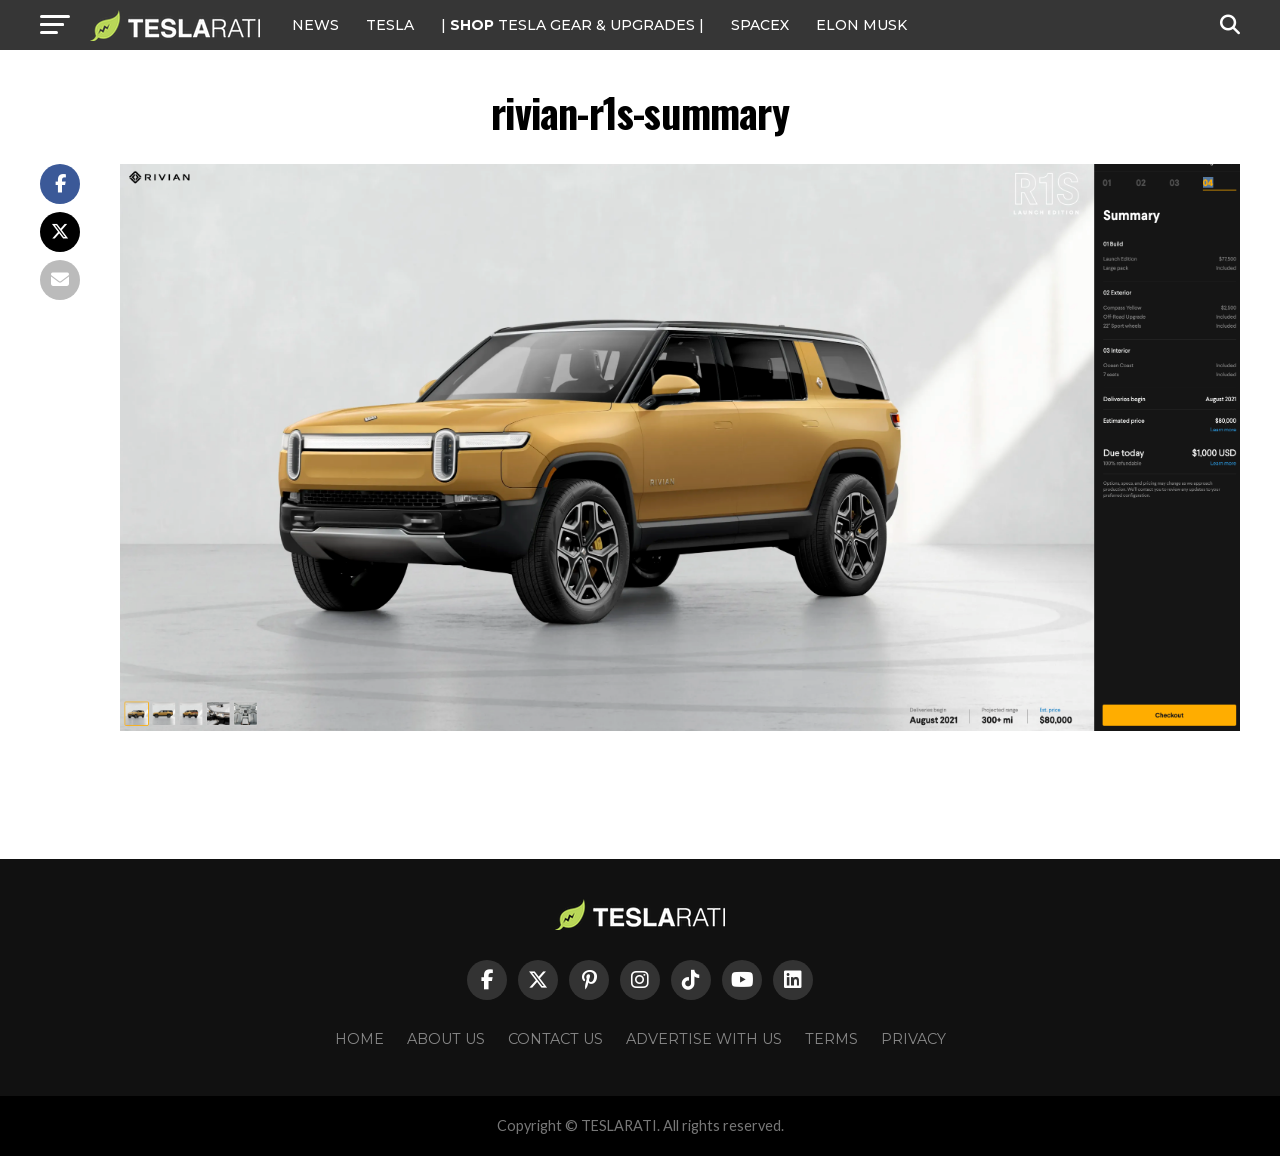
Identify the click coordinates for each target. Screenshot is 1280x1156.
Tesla (390, 25)
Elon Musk (861, 25)
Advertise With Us (704, 1039)
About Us (446, 1039)
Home (359, 1039)
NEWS (315, 25)
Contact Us (555, 1039)
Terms (831, 1039)
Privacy (913, 1039)
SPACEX (760, 25)
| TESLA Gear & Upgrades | (572, 25)
